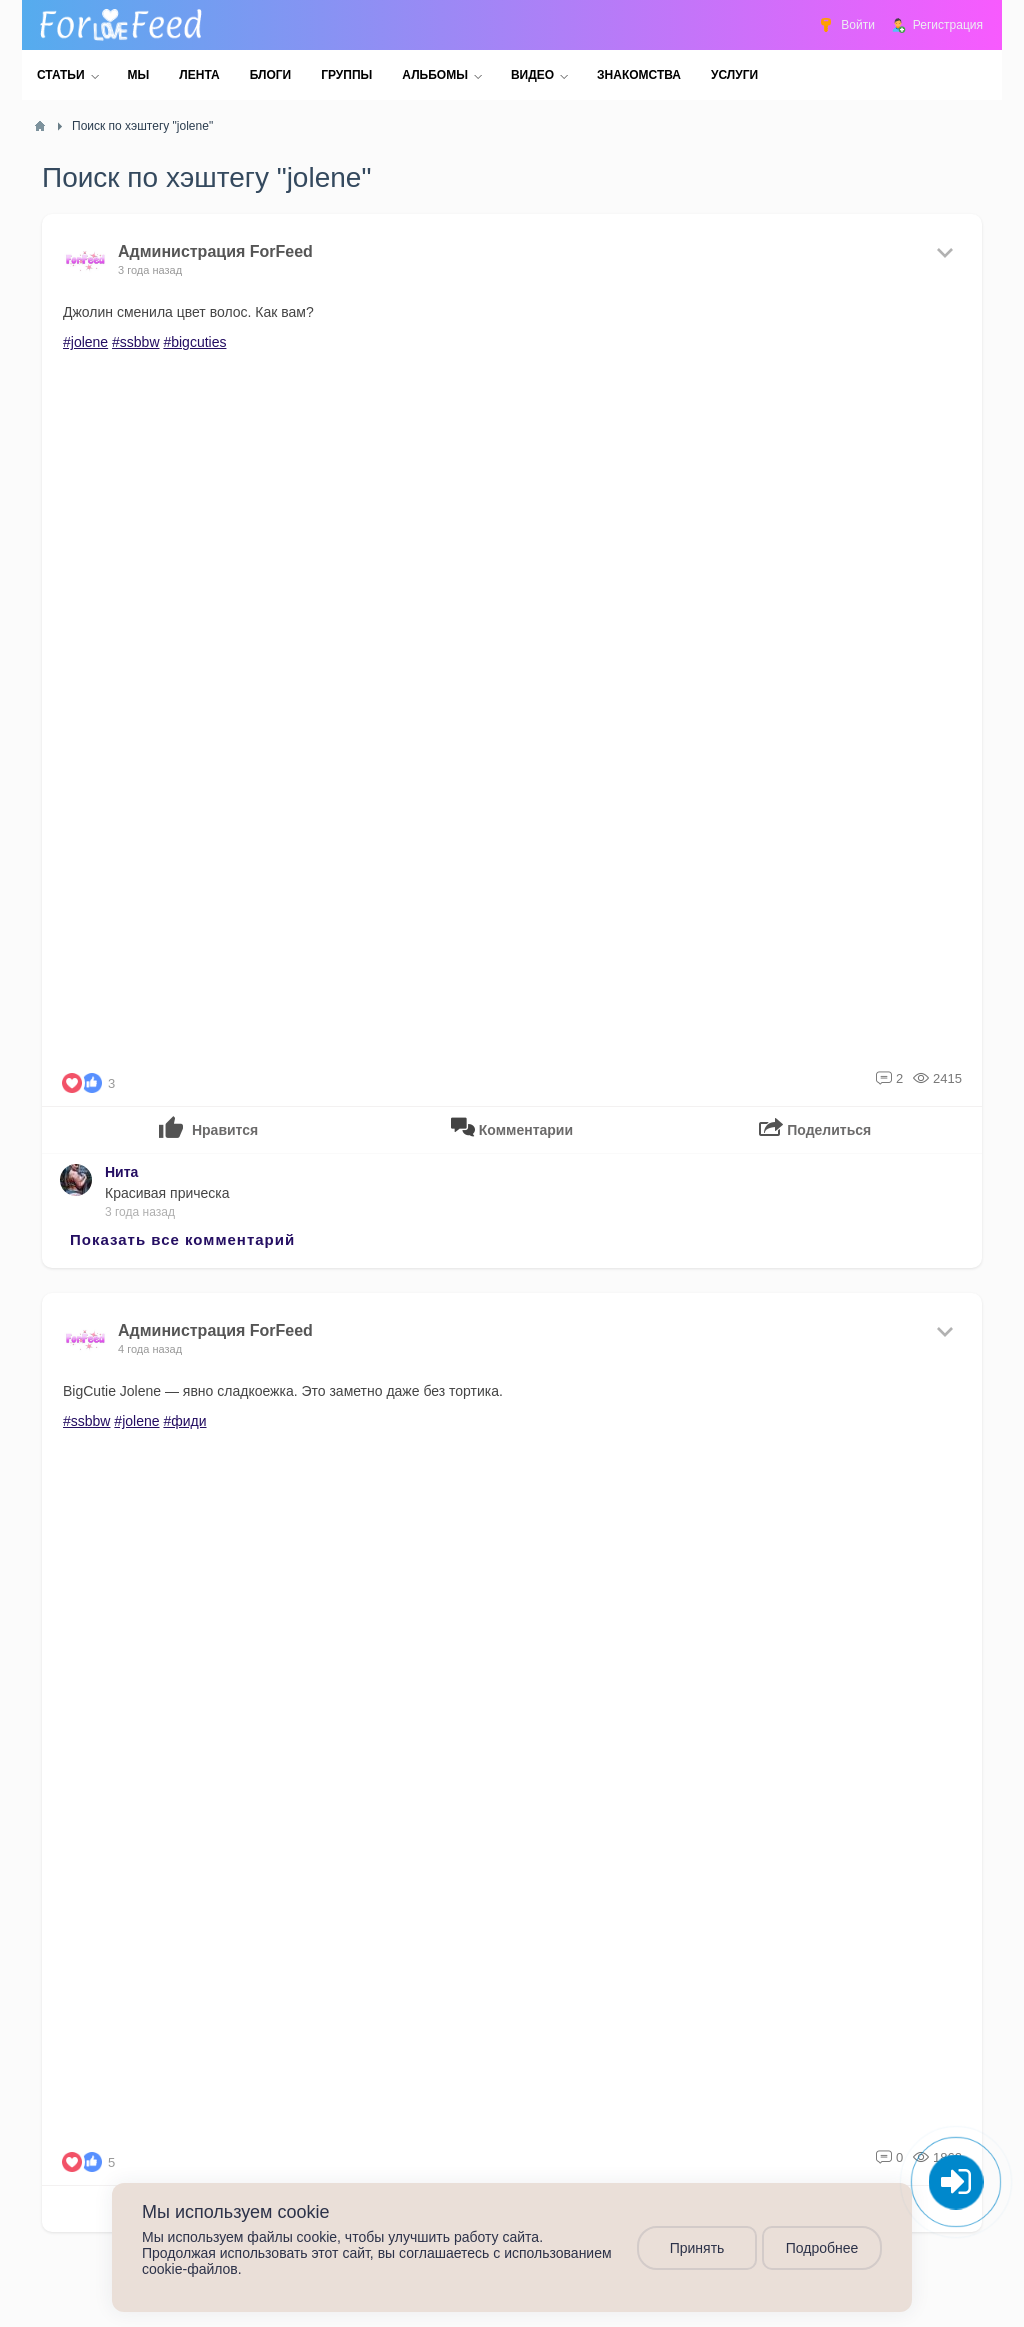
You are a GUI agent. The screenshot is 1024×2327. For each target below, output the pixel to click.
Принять (697, 2248)
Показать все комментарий (182, 1239)
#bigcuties (194, 342)
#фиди (184, 1421)
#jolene (85, 342)
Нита (121, 1172)
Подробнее (822, 2248)
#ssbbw (135, 342)
